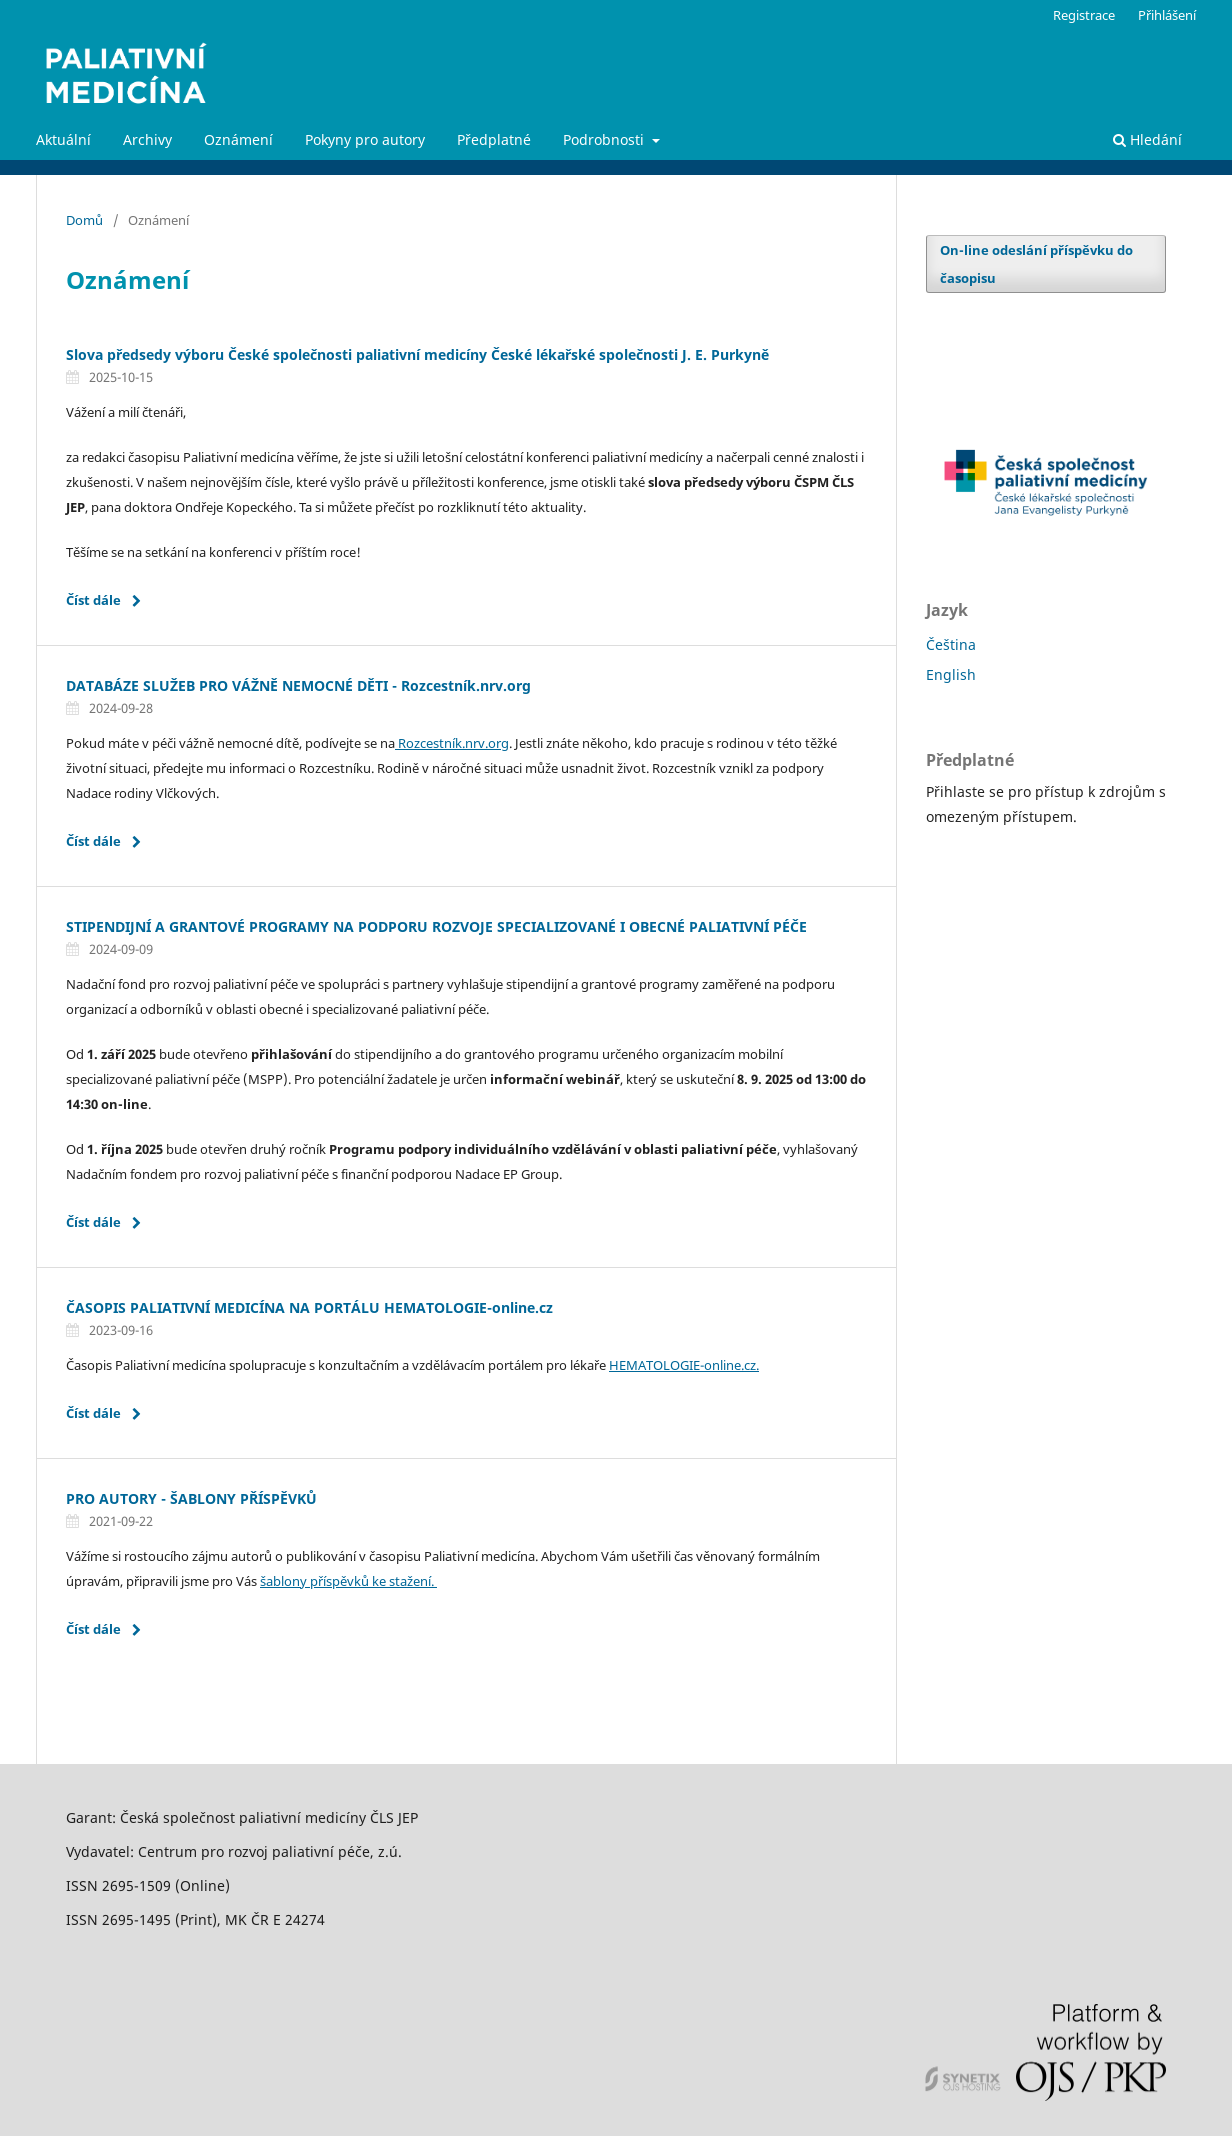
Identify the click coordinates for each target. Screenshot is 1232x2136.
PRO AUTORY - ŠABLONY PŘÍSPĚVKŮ (191, 1498)
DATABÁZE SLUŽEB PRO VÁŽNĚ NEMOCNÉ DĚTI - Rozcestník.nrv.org (298, 685)
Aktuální (63, 139)
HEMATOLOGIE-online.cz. (684, 1365)
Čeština (951, 644)
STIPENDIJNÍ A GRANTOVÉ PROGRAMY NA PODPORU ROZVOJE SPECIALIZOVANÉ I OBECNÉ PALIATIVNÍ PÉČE (436, 926)
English (951, 674)
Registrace (1084, 15)
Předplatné (494, 139)
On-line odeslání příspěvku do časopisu (1036, 264)
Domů (84, 220)
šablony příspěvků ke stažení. (348, 1581)
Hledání (1147, 139)
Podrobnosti (605, 139)
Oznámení (238, 139)
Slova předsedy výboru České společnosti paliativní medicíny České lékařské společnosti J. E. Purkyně (417, 354)
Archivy (147, 139)
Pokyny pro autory (365, 139)
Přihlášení (1167, 15)
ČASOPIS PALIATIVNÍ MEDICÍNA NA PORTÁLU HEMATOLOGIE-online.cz (309, 1307)
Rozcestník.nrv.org (452, 743)
